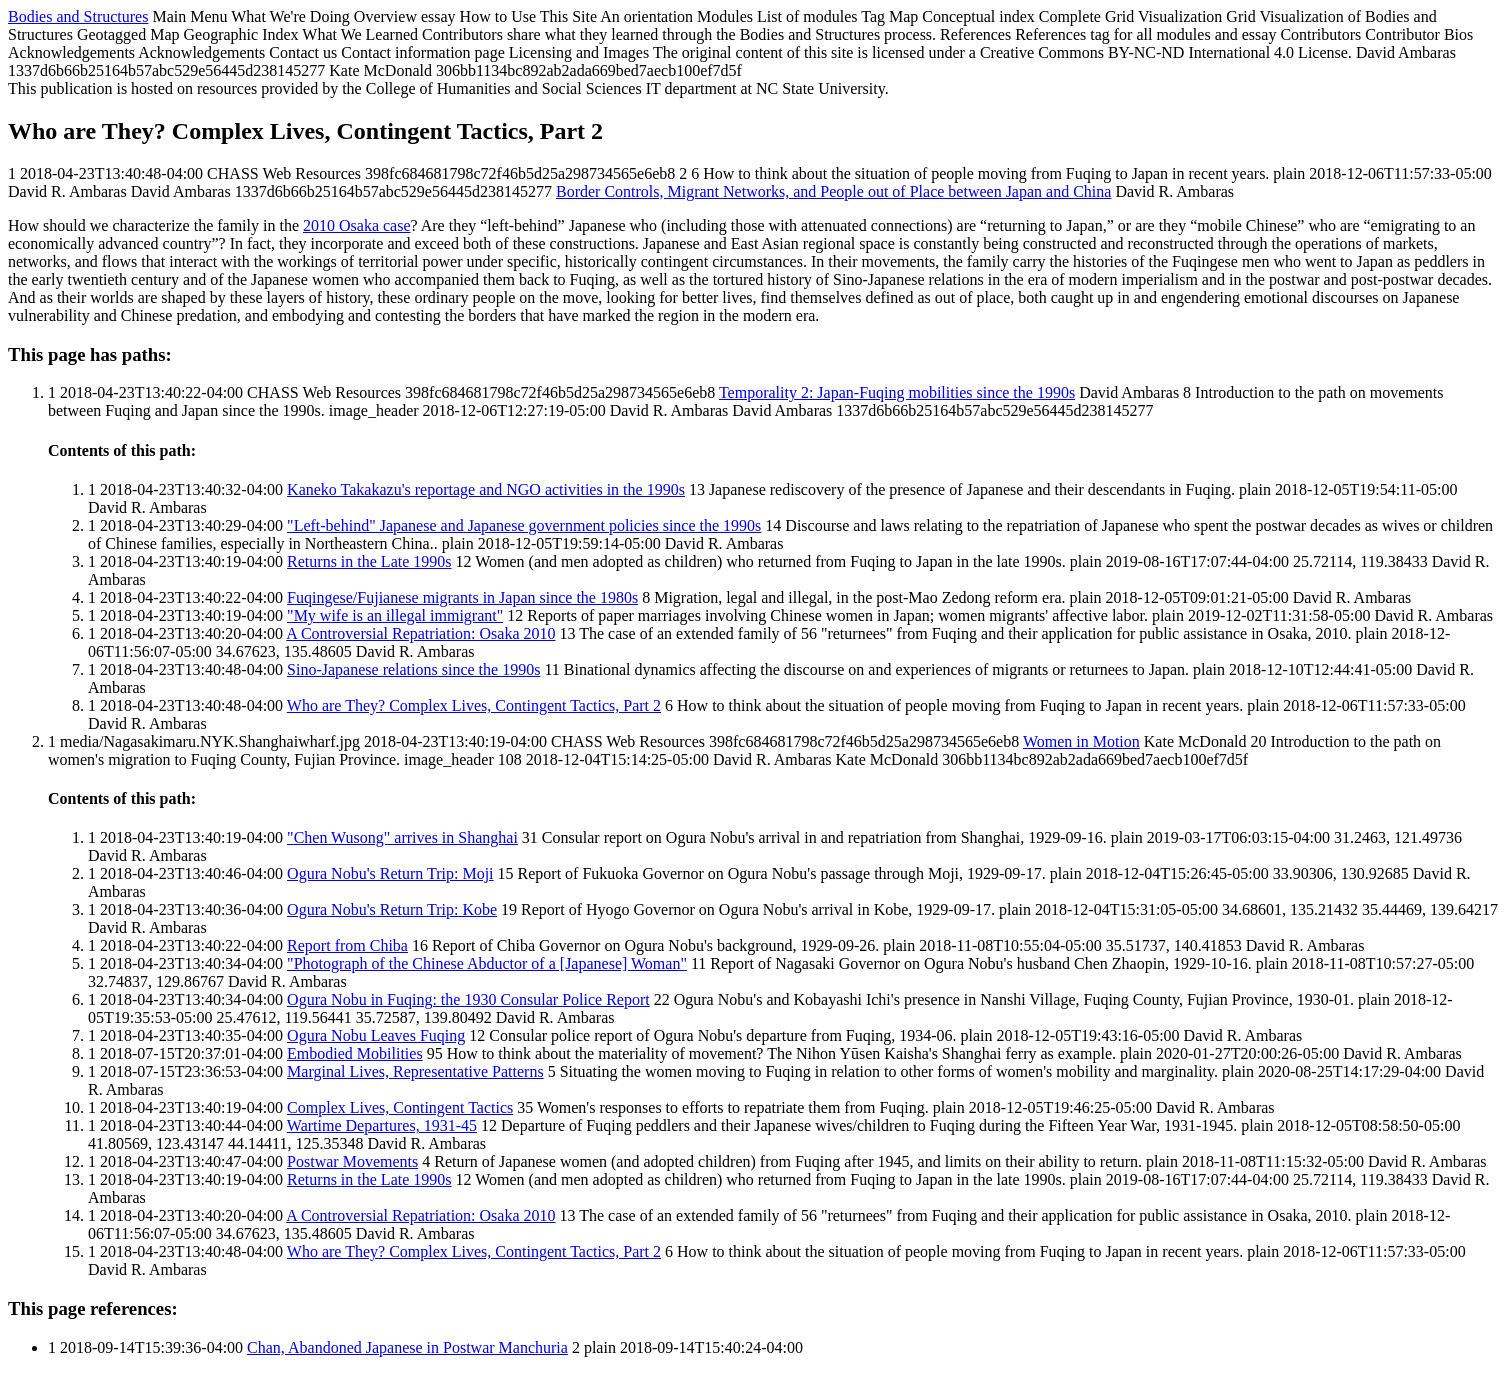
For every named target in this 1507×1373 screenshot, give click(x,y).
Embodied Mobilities (355, 1053)
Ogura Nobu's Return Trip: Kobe (392, 909)
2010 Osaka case (357, 225)
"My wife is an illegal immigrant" (395, 615)
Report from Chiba (347, 945)
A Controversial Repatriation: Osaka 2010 (420, 633)
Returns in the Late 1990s (369, 561)
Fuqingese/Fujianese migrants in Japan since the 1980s (462, 597)
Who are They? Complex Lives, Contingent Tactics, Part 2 (474, 705)
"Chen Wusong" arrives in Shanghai (402, 837)
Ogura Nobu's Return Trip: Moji (390, 873)
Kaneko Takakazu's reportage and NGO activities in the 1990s (486, 489)
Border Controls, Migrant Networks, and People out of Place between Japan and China (833, 191)
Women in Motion (1081, 741)
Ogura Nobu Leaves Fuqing (376, 1035)
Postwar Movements (352, 1161)
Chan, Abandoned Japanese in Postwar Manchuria (407, 1347)
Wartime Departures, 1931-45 (382, 1125)
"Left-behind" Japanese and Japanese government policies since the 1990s (524, 525)
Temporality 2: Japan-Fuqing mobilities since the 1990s (897, 392)
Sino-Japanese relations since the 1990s (413, 669)
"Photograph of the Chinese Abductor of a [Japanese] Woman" (487, 963)
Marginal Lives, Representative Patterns (415, 1071)
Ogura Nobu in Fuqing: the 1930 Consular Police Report (468, 999)
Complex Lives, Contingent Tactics (400, 1107)
